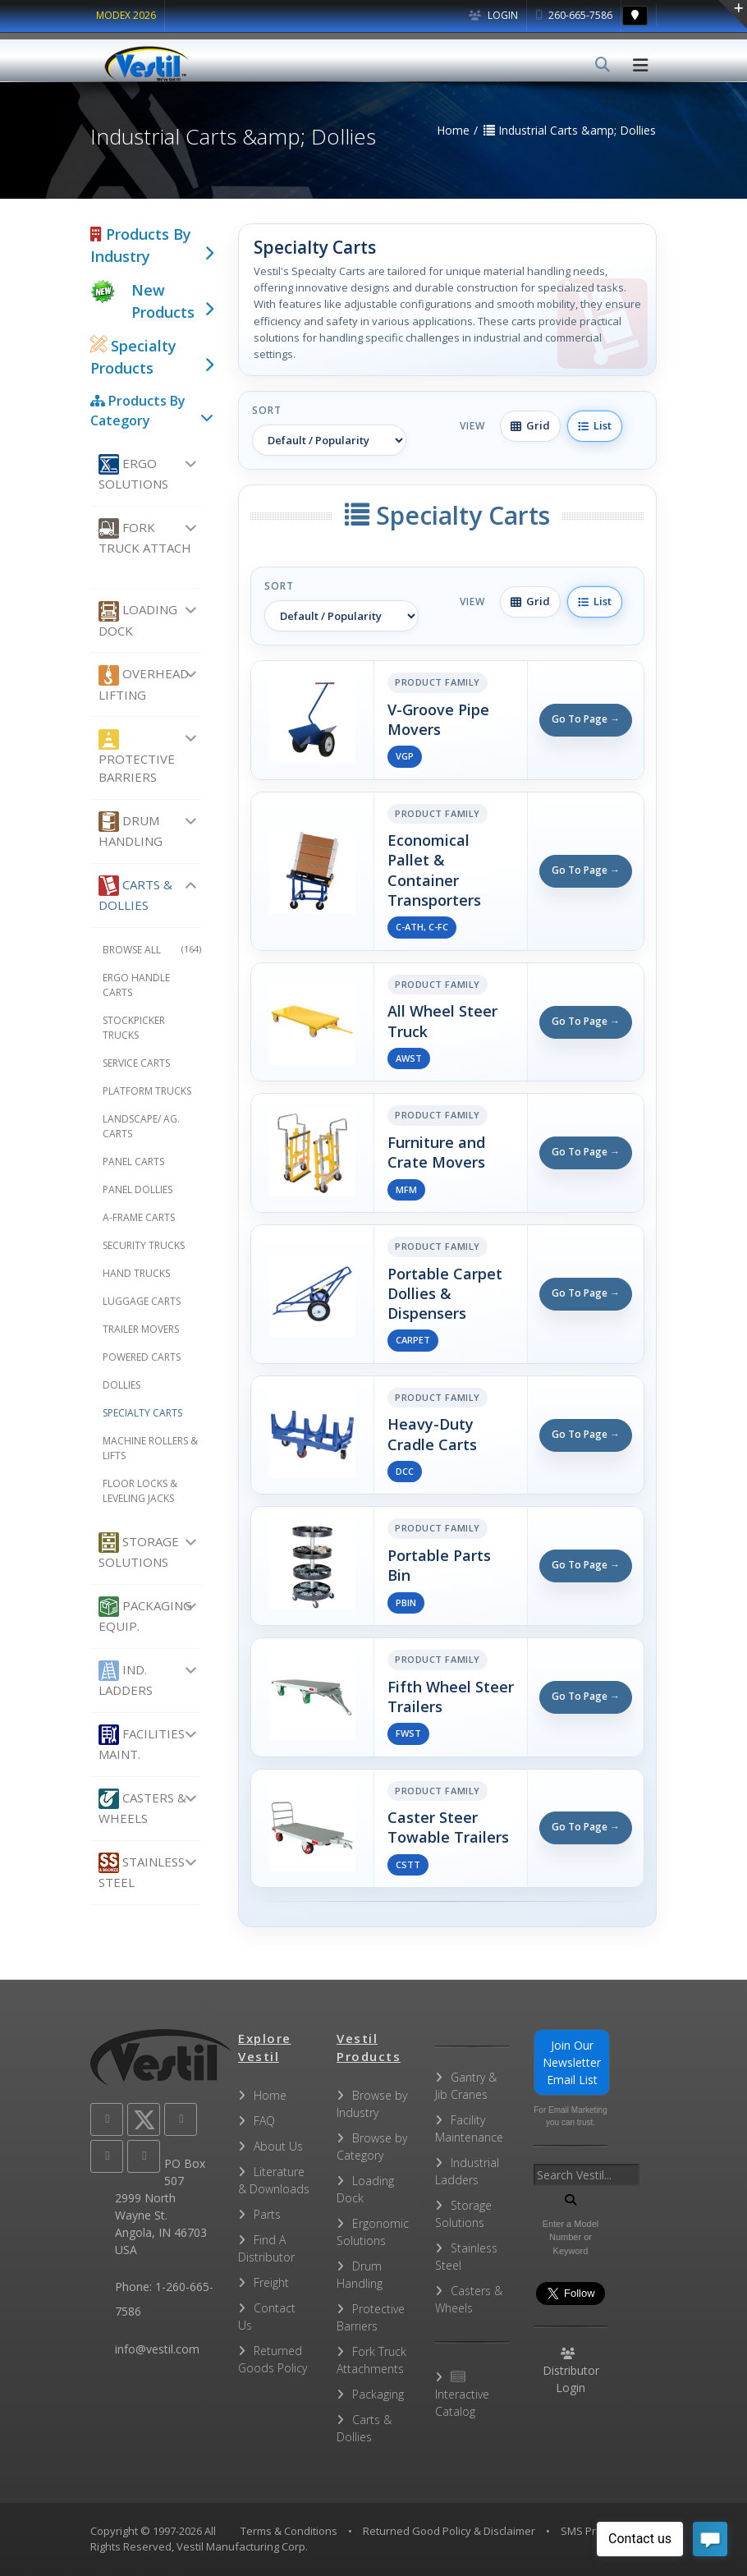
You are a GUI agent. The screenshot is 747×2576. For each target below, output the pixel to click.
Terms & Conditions (289, 2530)
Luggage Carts (142, 1301)
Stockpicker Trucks (134, 1027)
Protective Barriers (137, 757)
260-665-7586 (574, 15)
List (595, 425)
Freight (271, 2282)
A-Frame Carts (139, 1217)
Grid (530, 425)
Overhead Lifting (144, 684)
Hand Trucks (136, 1273)
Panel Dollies (137, 1189)
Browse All (152, 950)
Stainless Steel (142, 1871)
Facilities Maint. (142, 1743)
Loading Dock (138, 620)
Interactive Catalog (462, 2395)
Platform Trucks (147, 1091)
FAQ (264, 2120)
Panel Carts (133, 1162)
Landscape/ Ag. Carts (141, 1126)
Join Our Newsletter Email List (572, 2062)
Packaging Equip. (145, 1615)
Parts (267, 2214)
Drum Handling (131, 830)
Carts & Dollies (135, 894)
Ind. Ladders (126, 1679)
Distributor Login (571, 2371)
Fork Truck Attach (145, 537)
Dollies (121, 1385)
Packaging (378, 2394)
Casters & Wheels (142, 1807)
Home (270, 2095)
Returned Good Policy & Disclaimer (449, 2530)
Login (493, 15)
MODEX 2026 (126, 15)
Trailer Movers (141, 1329)
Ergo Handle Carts (136, 985)
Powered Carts (142, 1357)
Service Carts (136, 1063)
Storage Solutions (139, 1551)
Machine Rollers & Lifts (150, 1448)
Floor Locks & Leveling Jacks (140, 1490)
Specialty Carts (142, 1413)
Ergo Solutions (133, 473)
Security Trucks (144, 1245)
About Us (278, 2146)
